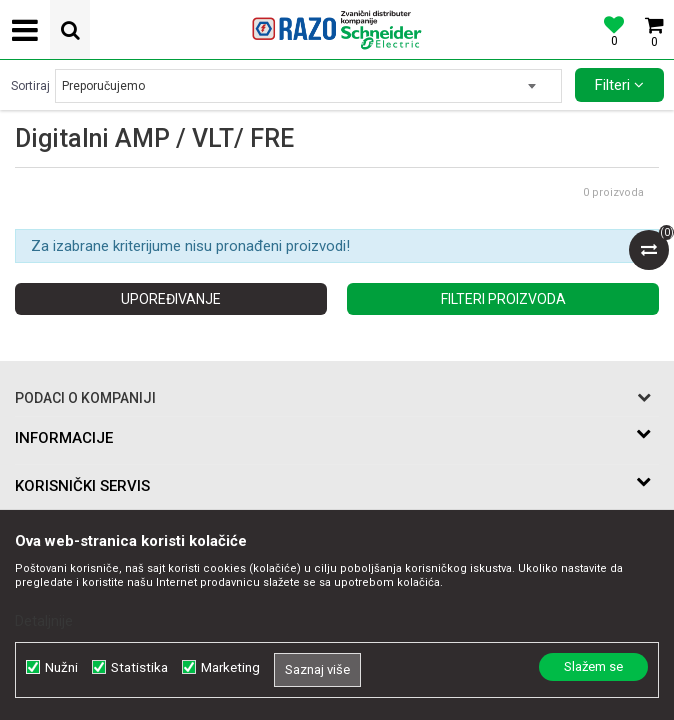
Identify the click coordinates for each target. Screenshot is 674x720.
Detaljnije (44, 621)
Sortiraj (30, 86)
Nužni (61, 667)
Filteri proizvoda (503, 299)
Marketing (230, 667)
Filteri (619, 85)
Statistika (139, 667)
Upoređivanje (171, 299)
